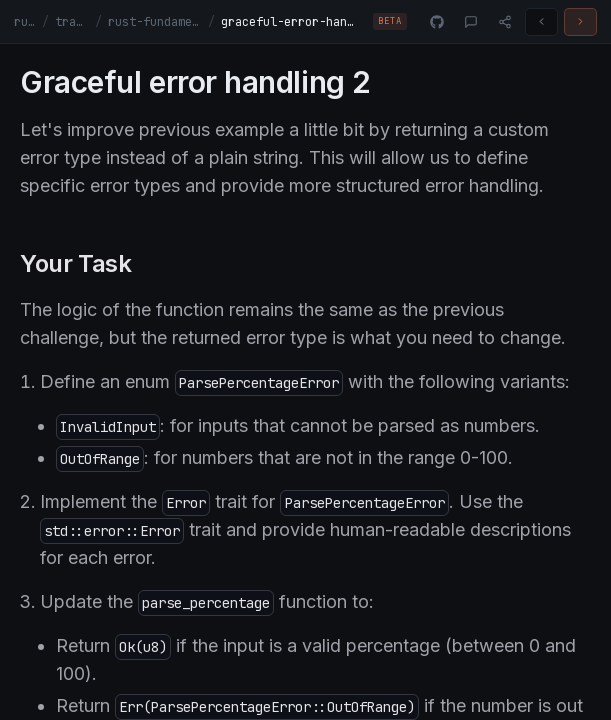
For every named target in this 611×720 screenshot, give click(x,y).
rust (25, 22)
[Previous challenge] (541, 22)
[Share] (505, 22)
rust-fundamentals (155, 22)
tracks (71, 22)
